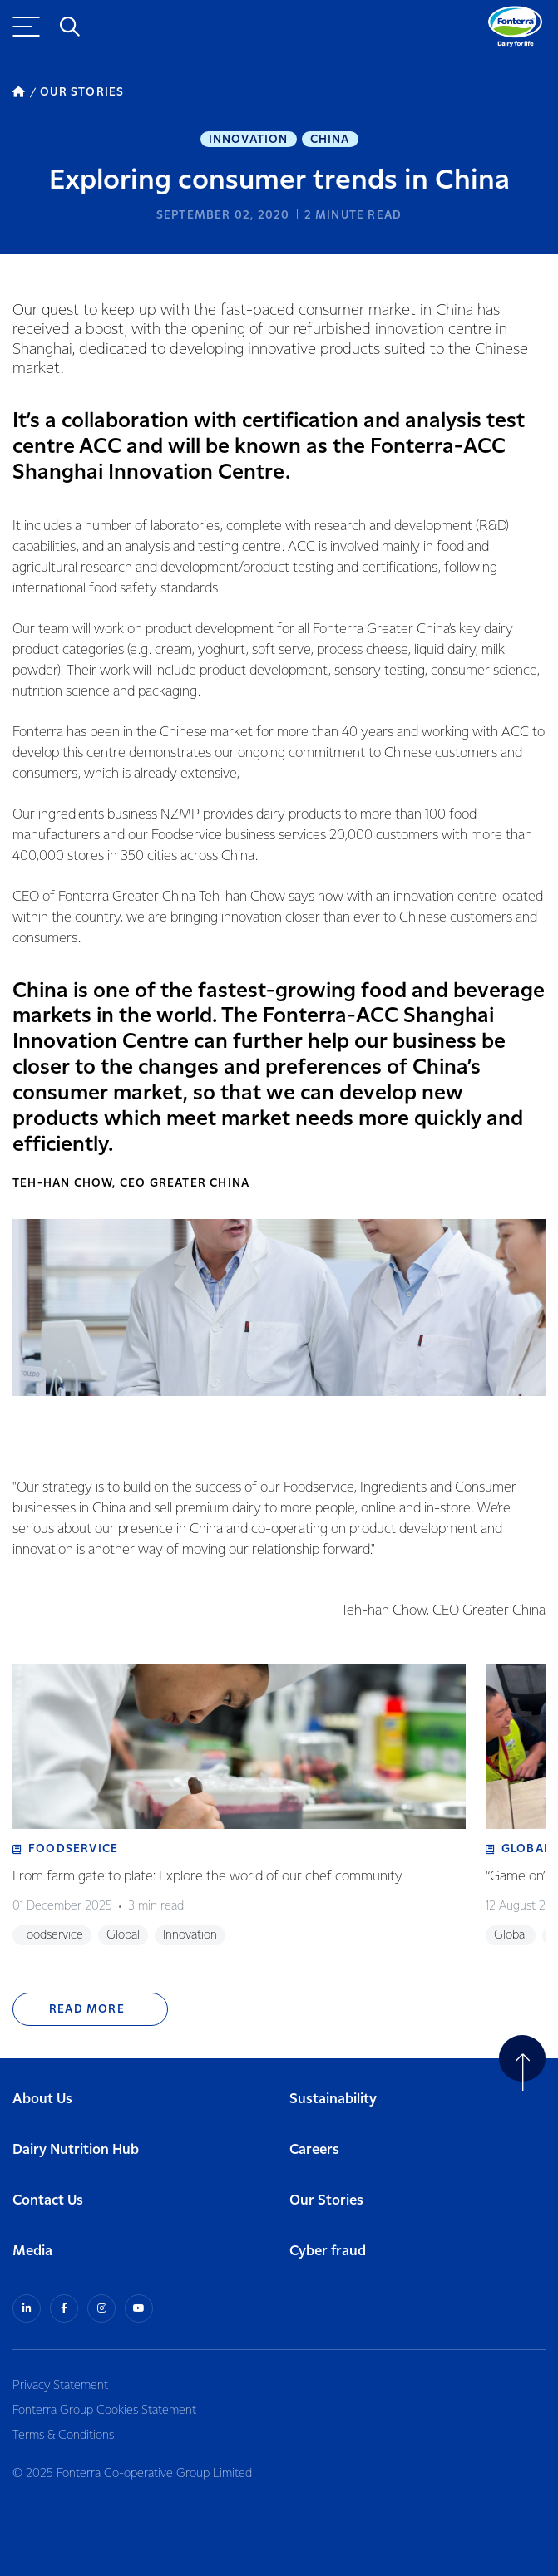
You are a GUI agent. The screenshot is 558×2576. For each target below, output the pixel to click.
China (330, 139)
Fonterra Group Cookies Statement (104, 2410)
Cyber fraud (327, 2251)
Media (32, 2251)
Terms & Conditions (63, 2435)
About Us (42, 2099)
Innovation (249, 139)
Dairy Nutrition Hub (75, 2150)
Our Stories (326, 2201)
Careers (314, 2150)
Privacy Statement (60, 2386)
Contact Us (47, 2201)
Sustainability (333, 2099)
